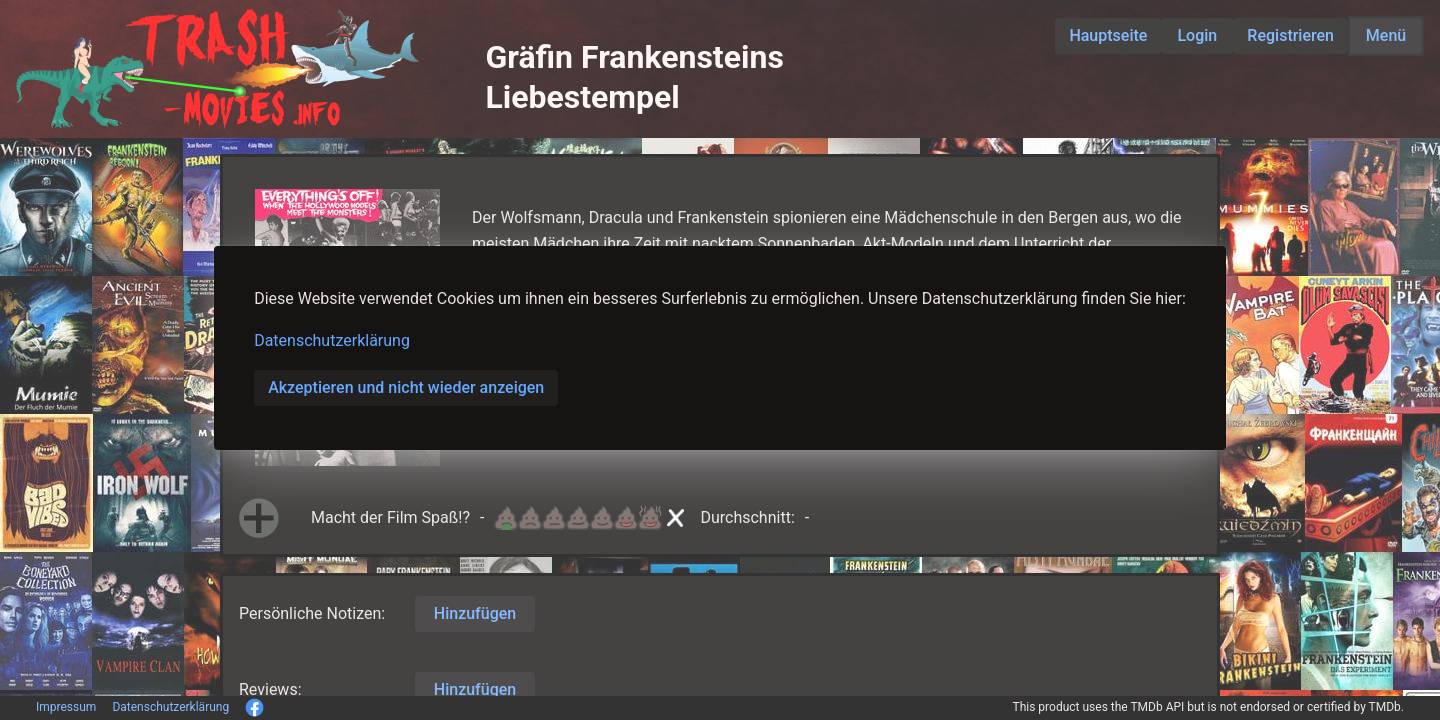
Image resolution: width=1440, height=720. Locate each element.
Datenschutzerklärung (332, 340)
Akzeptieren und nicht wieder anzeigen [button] (406, 387)
